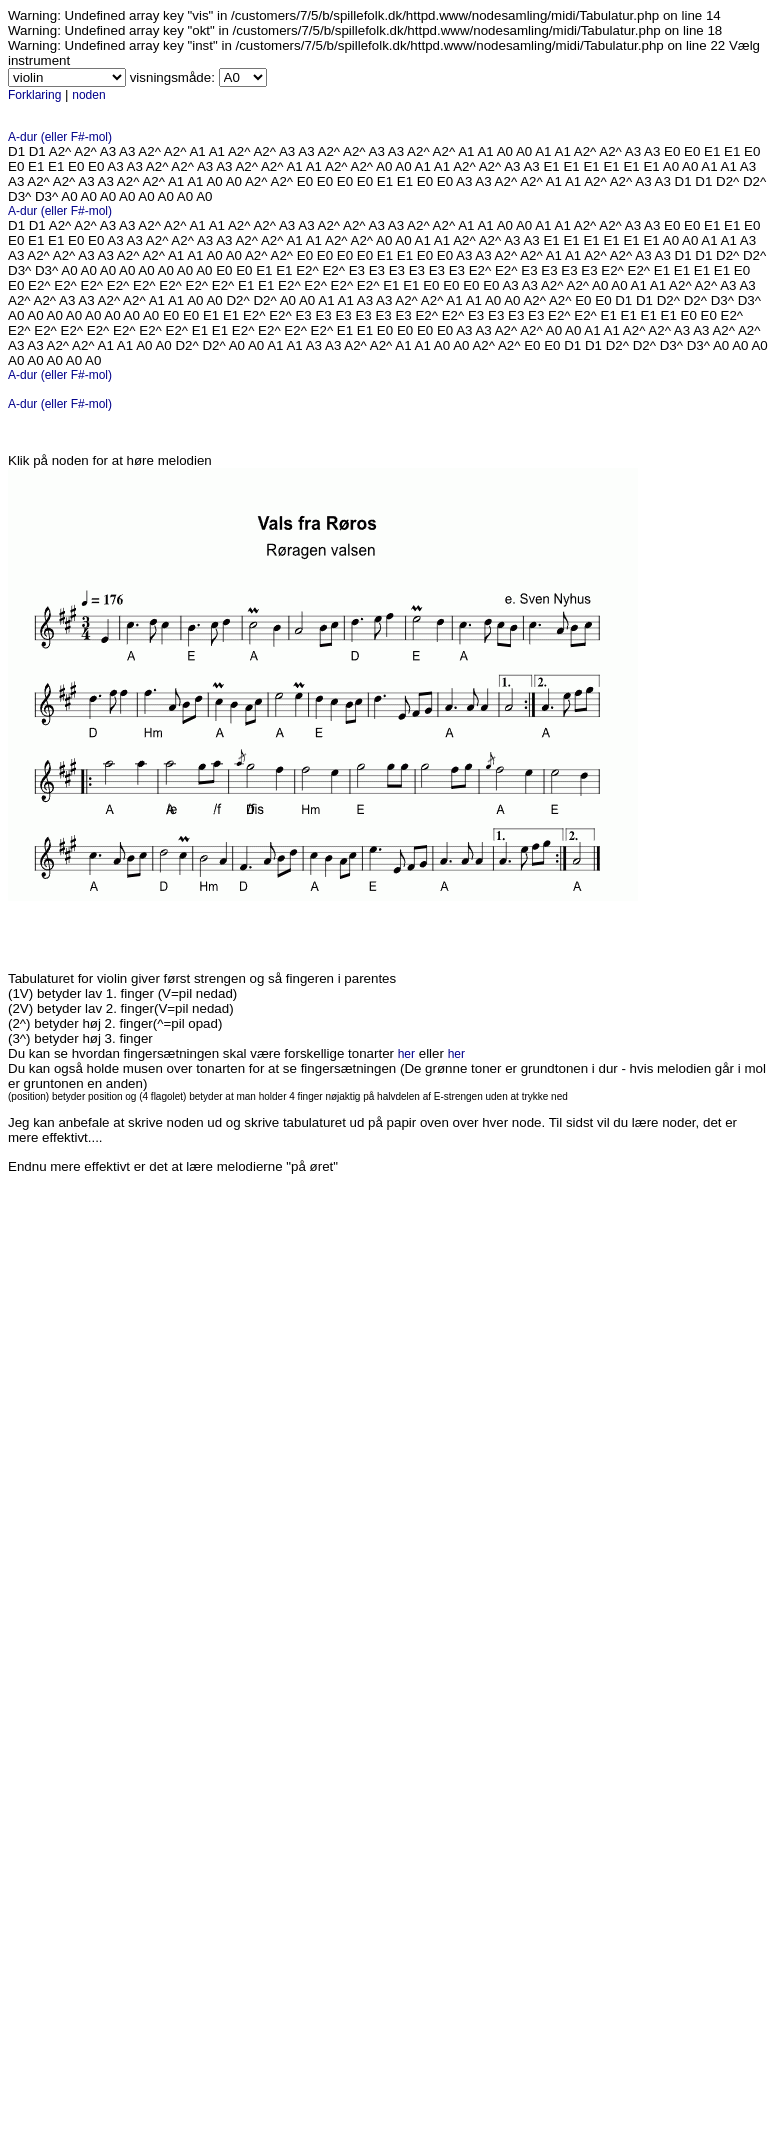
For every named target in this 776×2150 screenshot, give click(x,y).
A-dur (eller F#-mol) (60, 137)
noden (88, 95)
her (406, 1054)
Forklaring (34, 95)
